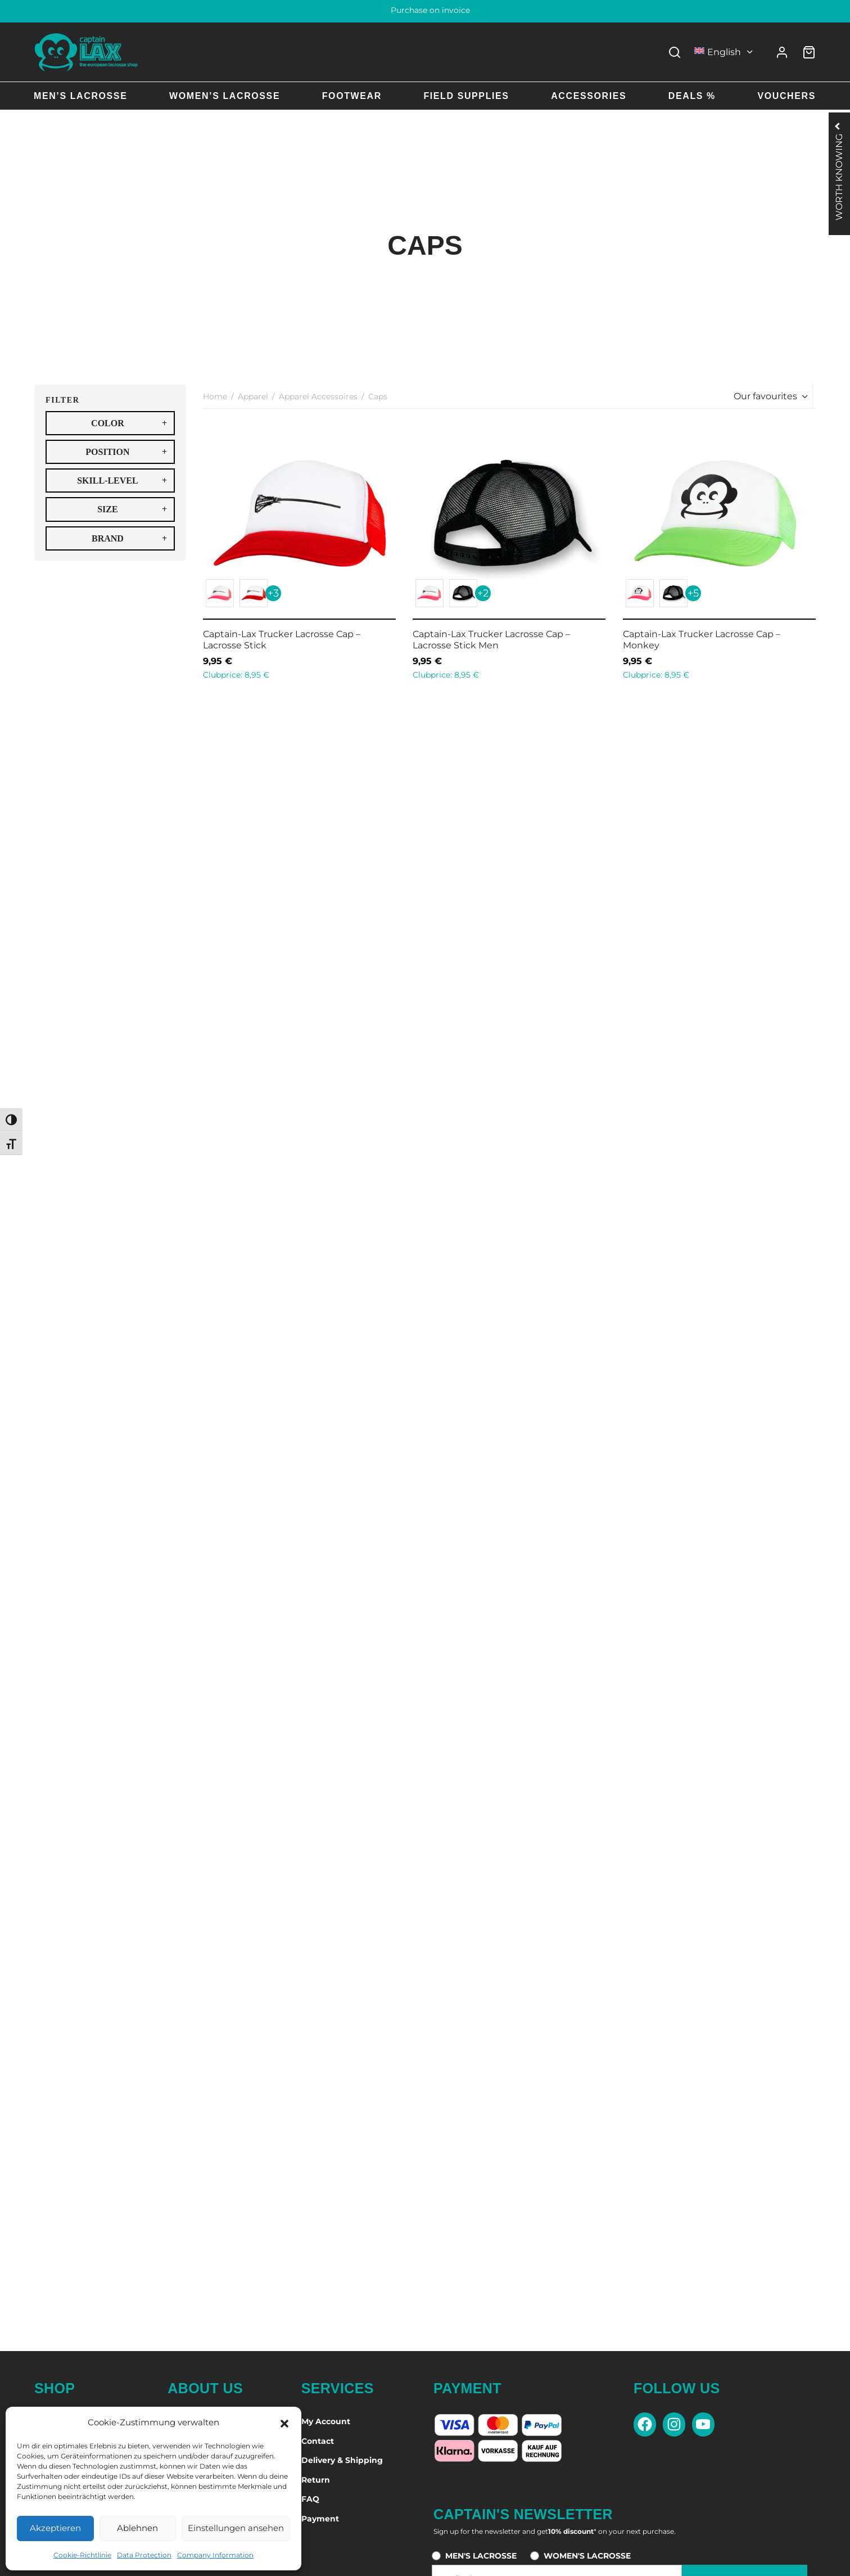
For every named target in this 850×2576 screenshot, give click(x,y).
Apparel (253, 396)
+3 (273, 593)
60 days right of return (425, 10)
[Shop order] (769, 396)
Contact (317, 2441)
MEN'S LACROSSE (481, 2556)
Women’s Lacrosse (224, 96)
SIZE (132, 509)
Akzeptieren (55, 2528)
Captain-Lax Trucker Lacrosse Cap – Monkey (701, 639)
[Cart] (809, 52)
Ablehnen (137, 2528)
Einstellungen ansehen (236, 2528)
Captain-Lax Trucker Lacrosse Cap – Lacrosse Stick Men (491, 639)
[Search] (674, 52)
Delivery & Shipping (342, 2460)
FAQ (310, 2499)
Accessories (588, 96)
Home (215, 396)
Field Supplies (466, 96)
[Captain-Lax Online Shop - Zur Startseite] (86, 52)
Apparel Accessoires (318, 396)
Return (315, 2480)
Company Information (215, 2555)
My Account (325, 2421)
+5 (693, 593)
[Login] (782, 52)
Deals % (692, 96)
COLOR (129, 423)
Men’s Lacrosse (80, 96)
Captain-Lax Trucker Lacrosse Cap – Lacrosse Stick (281, 639)
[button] (284, 2422)
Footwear (352, 96)
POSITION (126, 451)
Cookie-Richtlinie (82, 2555)
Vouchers (786, 96)
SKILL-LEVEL (122, 480)
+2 (483, 593)
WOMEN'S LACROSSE (587, 2556)
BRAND (129, 538)
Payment (320, 2519)
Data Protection (144, 2555)
